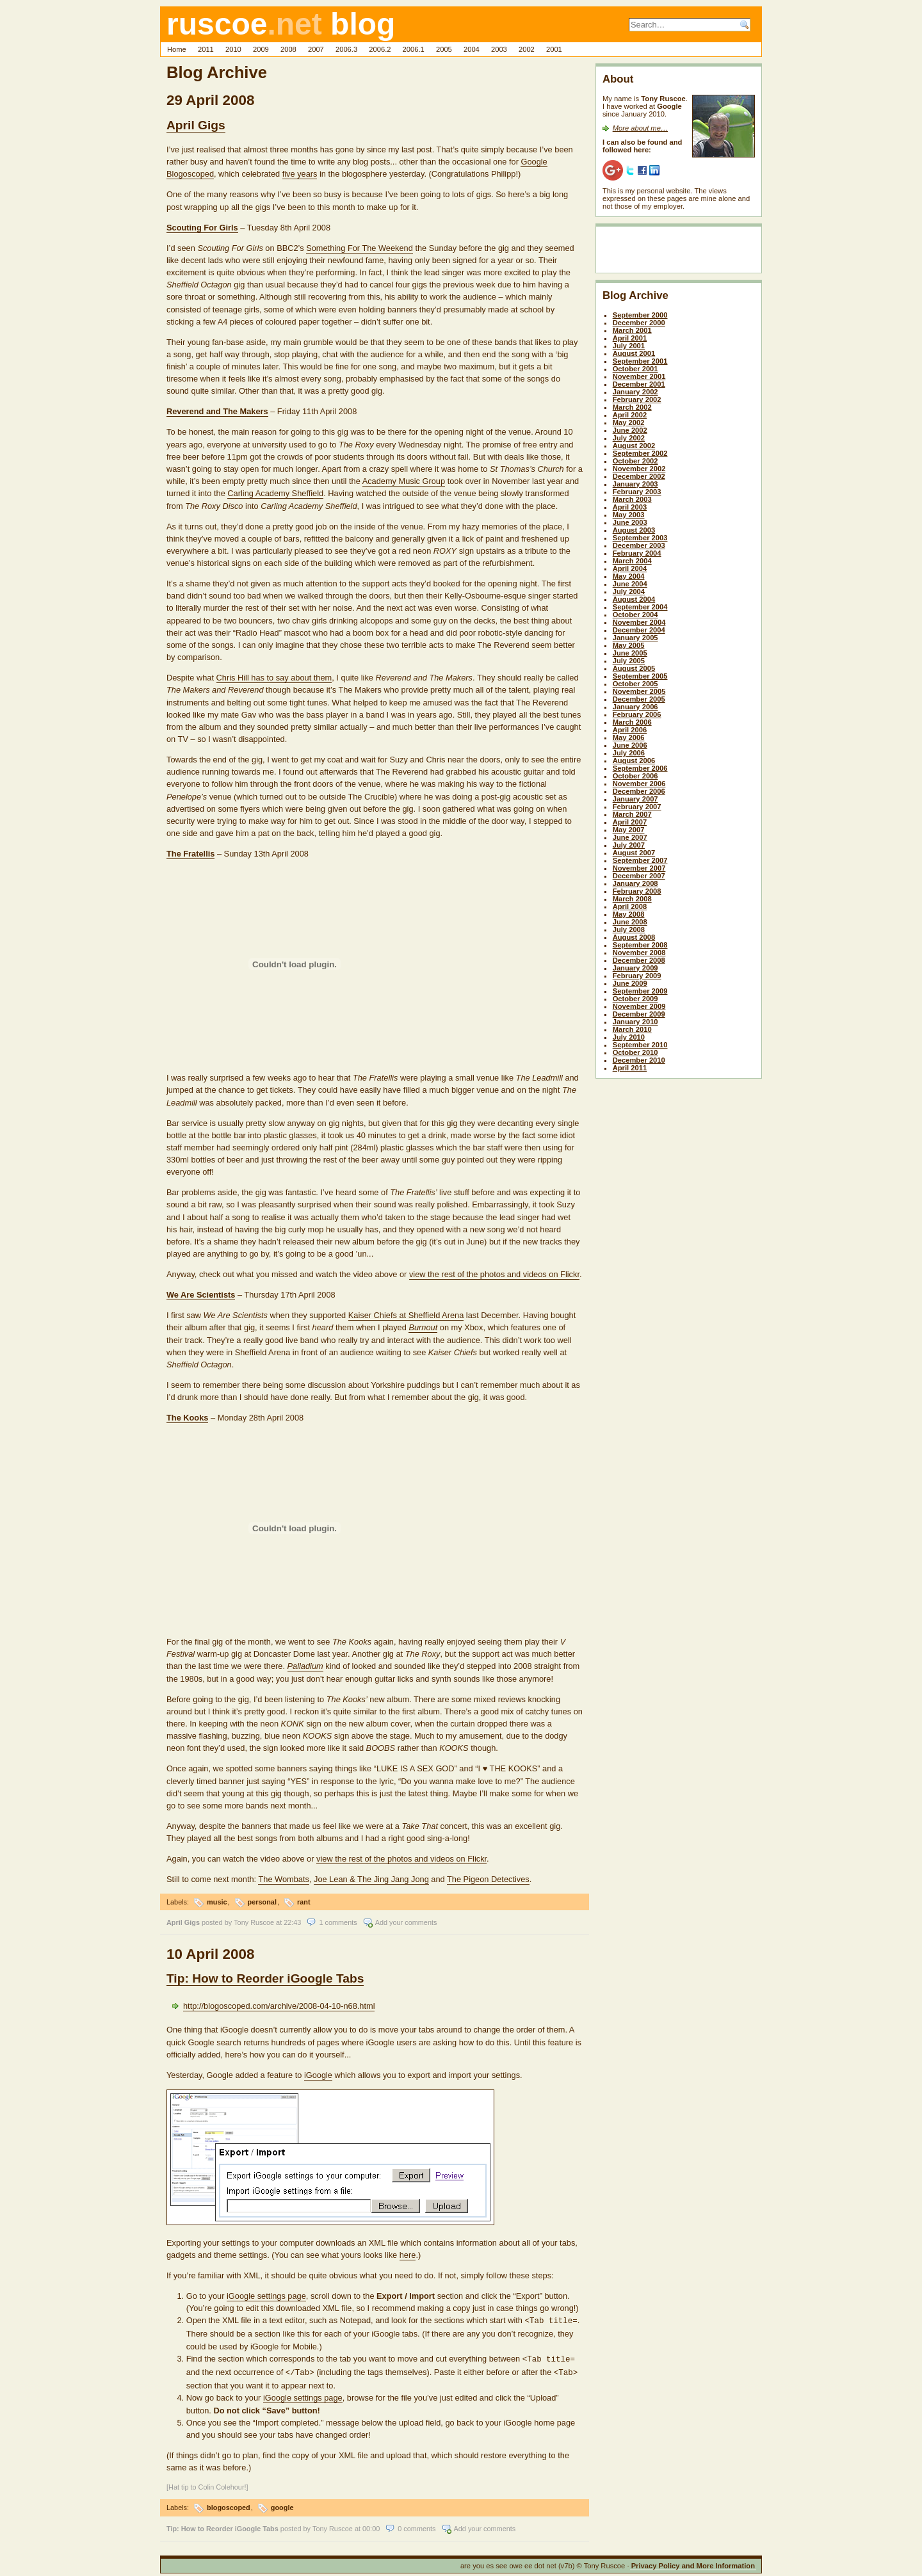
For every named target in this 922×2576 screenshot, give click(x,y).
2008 (288, 49)
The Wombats (283, 1879)
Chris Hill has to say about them (274, 677)
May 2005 (629, 645)
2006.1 (414, 49)
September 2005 (640, 676)
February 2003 (637, 491)
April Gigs (195, 125)
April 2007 (630, 822)
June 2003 (630, 522)
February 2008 (637, 891)
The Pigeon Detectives (488, 1879)
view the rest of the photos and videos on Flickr (494, 1274)
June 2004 (630, 584)
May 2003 (629, 515)
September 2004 (640, 607)
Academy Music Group (403, 481)
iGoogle (318, 2075)
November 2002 (639, 468)
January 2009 (635, 968)
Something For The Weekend (359, 248)
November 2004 (639, 622)
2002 (527, 49)
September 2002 (640, 453)
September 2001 (640, 361)
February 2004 (637, 553)
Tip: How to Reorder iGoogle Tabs (265, 1978)
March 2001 (632, 330)
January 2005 (635, 637)
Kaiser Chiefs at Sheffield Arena (406, 1315)
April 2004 (630, 568)
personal (262, 1902)
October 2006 (635, 776)
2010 (233, 49)
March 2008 (632, 899)
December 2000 (639, 322)
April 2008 (630, 906)
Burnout (422, 1327)
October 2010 (635, 1052)
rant (304, 1902)
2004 (472, 49)
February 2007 (637, 806)
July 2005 (629, 660)
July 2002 (629, 438)
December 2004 (639, 630)
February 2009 (637, 975)
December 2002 (639, 476)
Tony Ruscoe (254, 1922)
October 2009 (635, 998)
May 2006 (629, 737)
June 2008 (630, 922)
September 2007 (640, 860)
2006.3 (346, 49)
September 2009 (640, 991)
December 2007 (639, 876)
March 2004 (632, 561)
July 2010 (629, 1037)
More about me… (640, 128)
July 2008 (629, 929)
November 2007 (639, 868)
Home (176, 49)
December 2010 (639, 1060)
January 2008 (635, 883)
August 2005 (634, 668)
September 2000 (640, 315)
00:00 (371, 2525)
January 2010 (635, 1022)
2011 (206, 49)
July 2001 (629, 346)
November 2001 (639, 376)
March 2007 (632, 814)
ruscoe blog (280, 24)
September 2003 (640, 538)
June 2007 (630, 837)
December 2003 (639, 545)
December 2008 (639, 960)
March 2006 (632, 722)
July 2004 (629, 591)
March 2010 (632, 1029)
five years (300, 174)
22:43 (292, 1922)
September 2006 (640, 768)
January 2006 (635, 707)
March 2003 (632, 499)
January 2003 (635, 484)
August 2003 (634, 530)
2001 (554, 49)
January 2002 (635, 392)
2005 (444, 49)
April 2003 (630, 507)
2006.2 (380, 49)
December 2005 (639, 699)
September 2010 (640, 1045)
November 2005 (639, 691)
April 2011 (630, 1068)
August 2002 (634, 445)
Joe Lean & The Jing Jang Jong (371, 1879)
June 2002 (630, 430)
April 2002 (630, 415)
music (217, 1902)
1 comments (338, 1922)
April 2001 (630, 338)
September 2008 (640, 945)
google (282, 2504)
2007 (316, 49)
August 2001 (634, 353)
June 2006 (630, 745)
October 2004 (635, 614)
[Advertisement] (677, 252)
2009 (261, 49)
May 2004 (629, 576)
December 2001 (639, 384)
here (408, 2255)
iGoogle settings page (266, 2296)
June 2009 (630, 983)
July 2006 (629, 753)
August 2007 (634, 853)
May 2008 (629, 914)
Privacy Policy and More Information (693, 2562)
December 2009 (639, 1014)
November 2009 (639, 1006)
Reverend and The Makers (217, 411)
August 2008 (634, 937)
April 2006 (630, 730)
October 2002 (635, 461)
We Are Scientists (200, 1295)
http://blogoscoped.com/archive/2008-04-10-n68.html (279, 2006)
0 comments (416, 2525)
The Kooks (187, 1417)
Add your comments (406, 1922)
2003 (499, 49)
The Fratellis (190, 853)
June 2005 (630, 653)
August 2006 (634, 760)
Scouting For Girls (202, 227)
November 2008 (639, 952)
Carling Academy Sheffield (275, 493)
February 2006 (637, 714)
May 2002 (629, 422)
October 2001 (635, 369)
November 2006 (639, 783)
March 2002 (632, 407)
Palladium (305, 1666)
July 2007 (629, 845)
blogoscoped (228, 2504)
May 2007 (629, 829)
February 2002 (637, 399)
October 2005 (635, 684)
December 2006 (639, 791)
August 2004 (634, 599)
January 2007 (635, 799)
